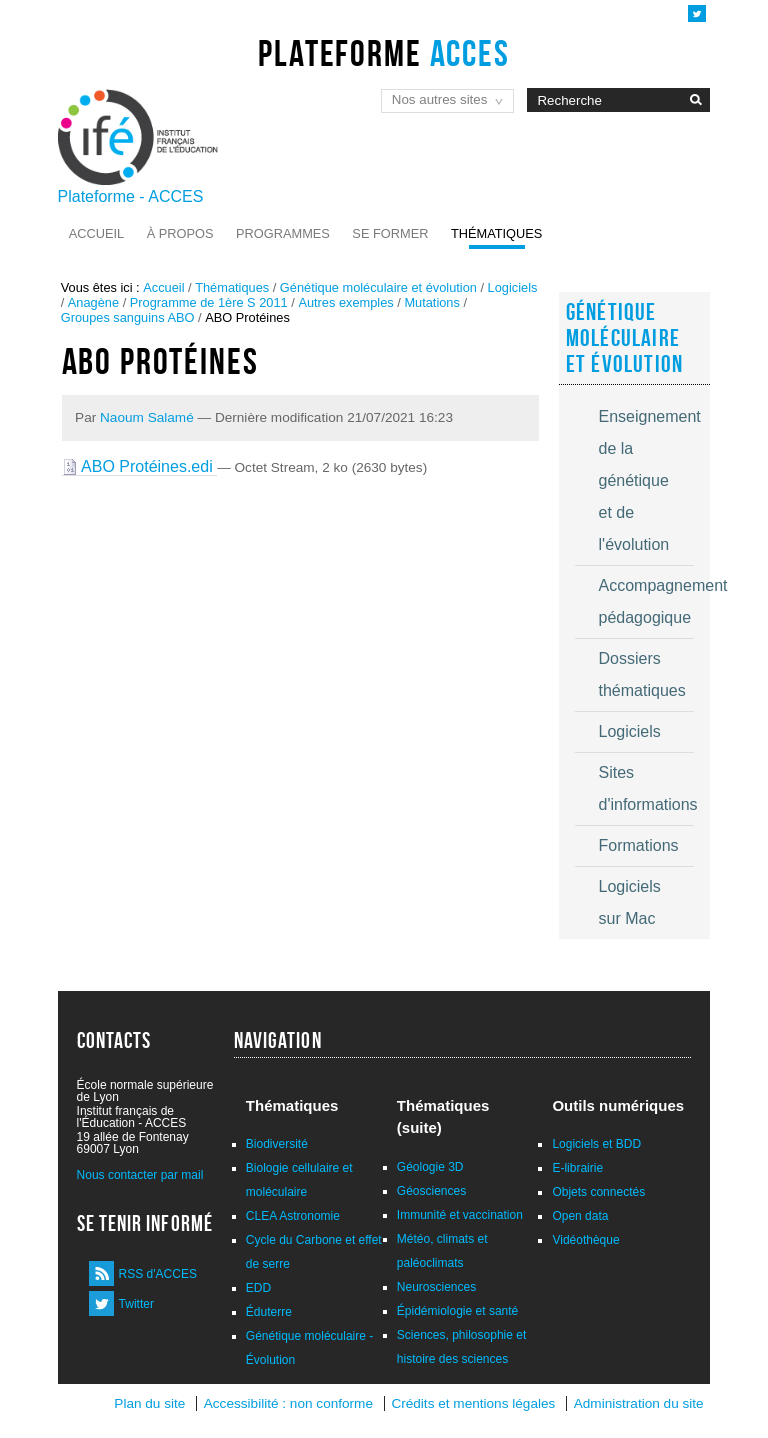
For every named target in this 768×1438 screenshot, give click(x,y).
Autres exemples (345, 302)
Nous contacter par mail (140, 1175)
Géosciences (431, 1191)
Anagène (93, 302)
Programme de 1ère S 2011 (209, 302)
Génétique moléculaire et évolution (378, 287)
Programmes (283, 233)
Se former (390, 233)
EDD (258, 1288)
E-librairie (577, 1168)
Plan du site (149, 1403)
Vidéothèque (585, 1240)
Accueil (96, 233)
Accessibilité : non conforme (288, 1403)
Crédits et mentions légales (473, 1403)
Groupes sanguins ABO (128, 317)
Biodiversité (277, 1144)
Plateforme (383, 53)
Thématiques (496, 233)
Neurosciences (436, 1287)
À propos (180, 233)
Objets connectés (598, 1192)
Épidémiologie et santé (457, 1311)
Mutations (431, 302)
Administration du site (639, 1403)
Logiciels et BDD (596, 1144)
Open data (580, 1216)
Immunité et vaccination (460, 1215)
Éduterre (269, 1312)
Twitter (136, 1304)
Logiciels (513, 287)
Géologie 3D (430, 1167)
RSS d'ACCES (158, 1274)
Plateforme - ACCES (131, 196)
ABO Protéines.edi (140, 466)
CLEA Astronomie (293, 1216)
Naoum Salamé (147, 417)
